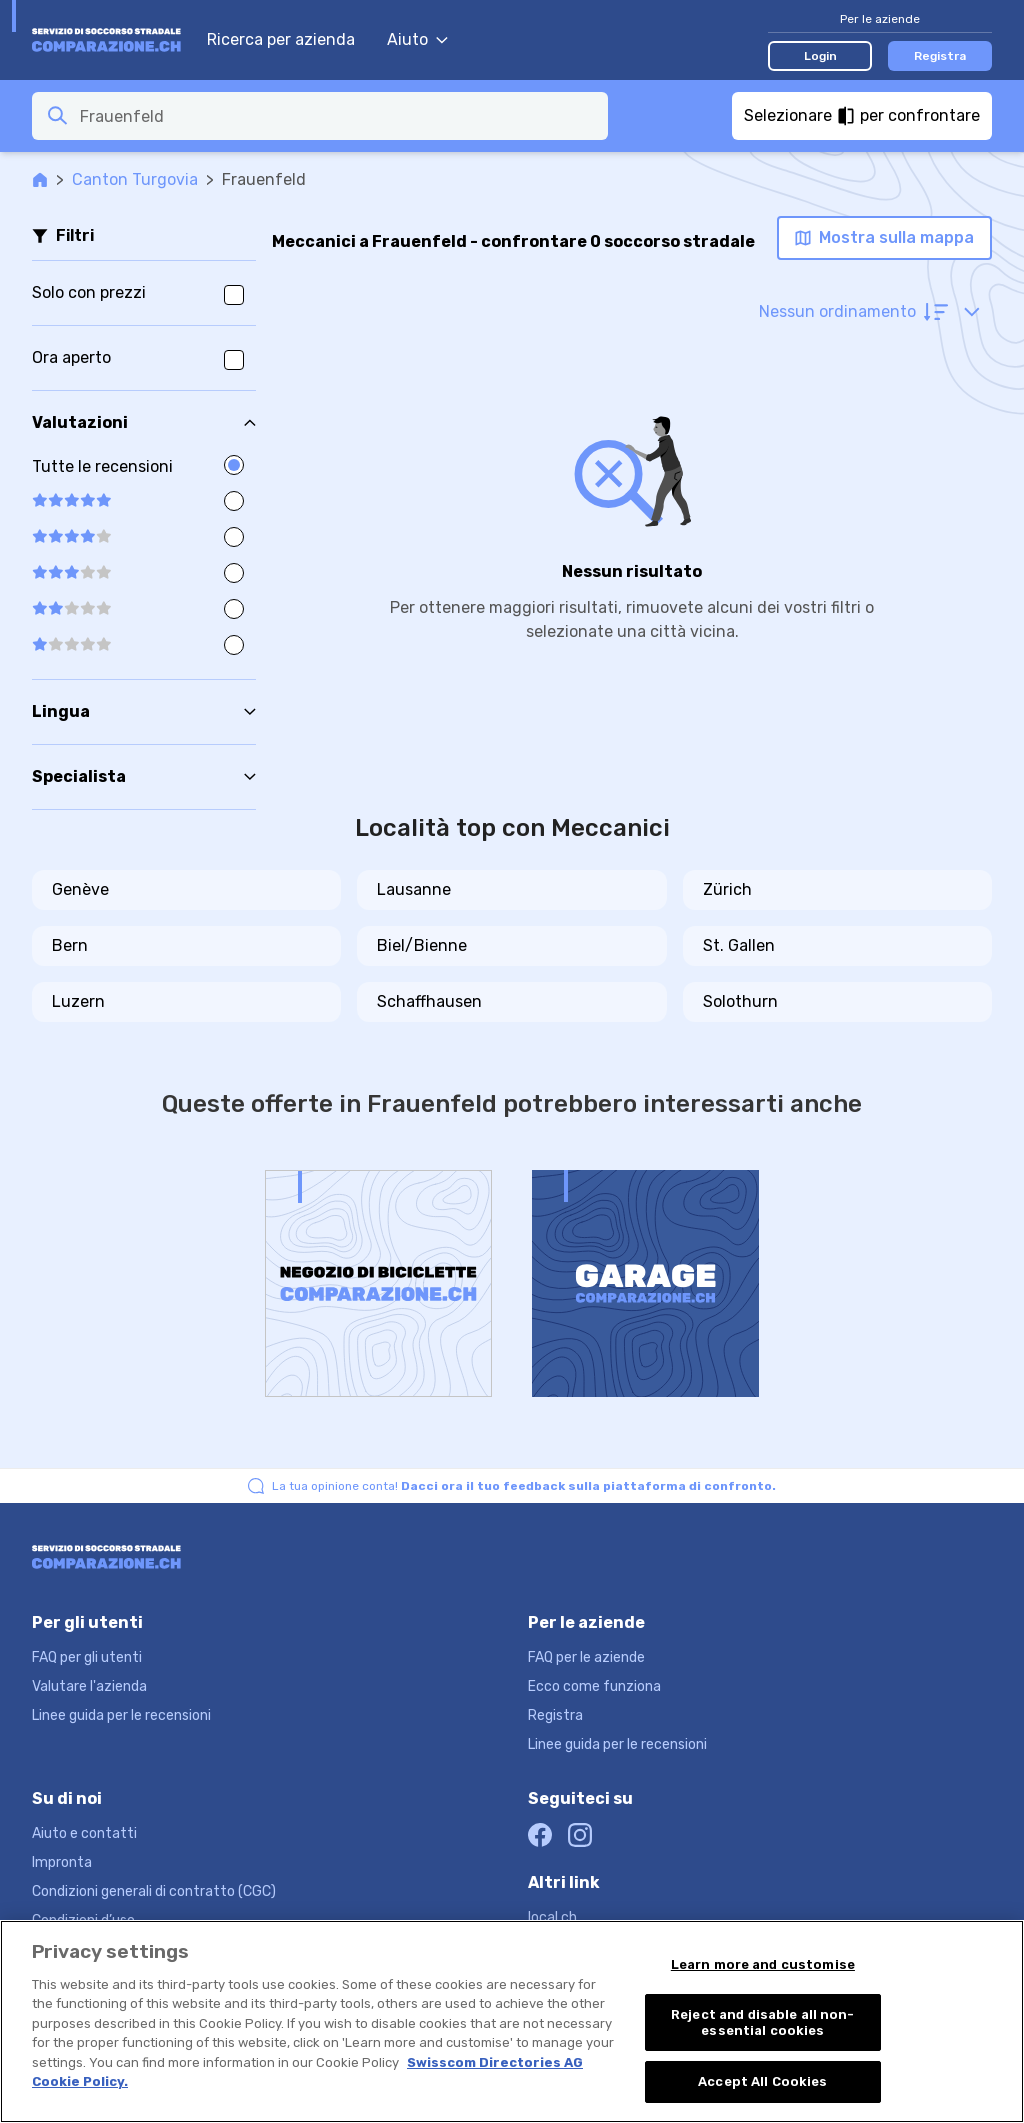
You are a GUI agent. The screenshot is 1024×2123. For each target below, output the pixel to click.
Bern (70, 945)
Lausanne (414, 889)
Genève (80, 889)
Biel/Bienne (422, 945)
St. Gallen (739, 945)
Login (820, 56)
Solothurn (740, 1001)
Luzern (78, 1001)
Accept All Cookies (762, 2081)
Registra (940, 56)
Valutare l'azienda (89, 1686)
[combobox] (338, 116)
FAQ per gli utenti (87, 1657)
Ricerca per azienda (281, 39)
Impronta (62, 1862)
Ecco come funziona (594, 1686)
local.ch (552, 1917)
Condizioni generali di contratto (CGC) (154, 1891)
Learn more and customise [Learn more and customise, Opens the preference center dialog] (763, 1964)
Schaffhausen (429, 1001)
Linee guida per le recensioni (121, 1715)
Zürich (727, 889)
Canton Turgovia (135, 179)
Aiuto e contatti (84, 1833)
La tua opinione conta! (524, 1486)
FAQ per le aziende (586, 1657)
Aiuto (417, 39)
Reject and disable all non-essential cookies (763, 2022)
